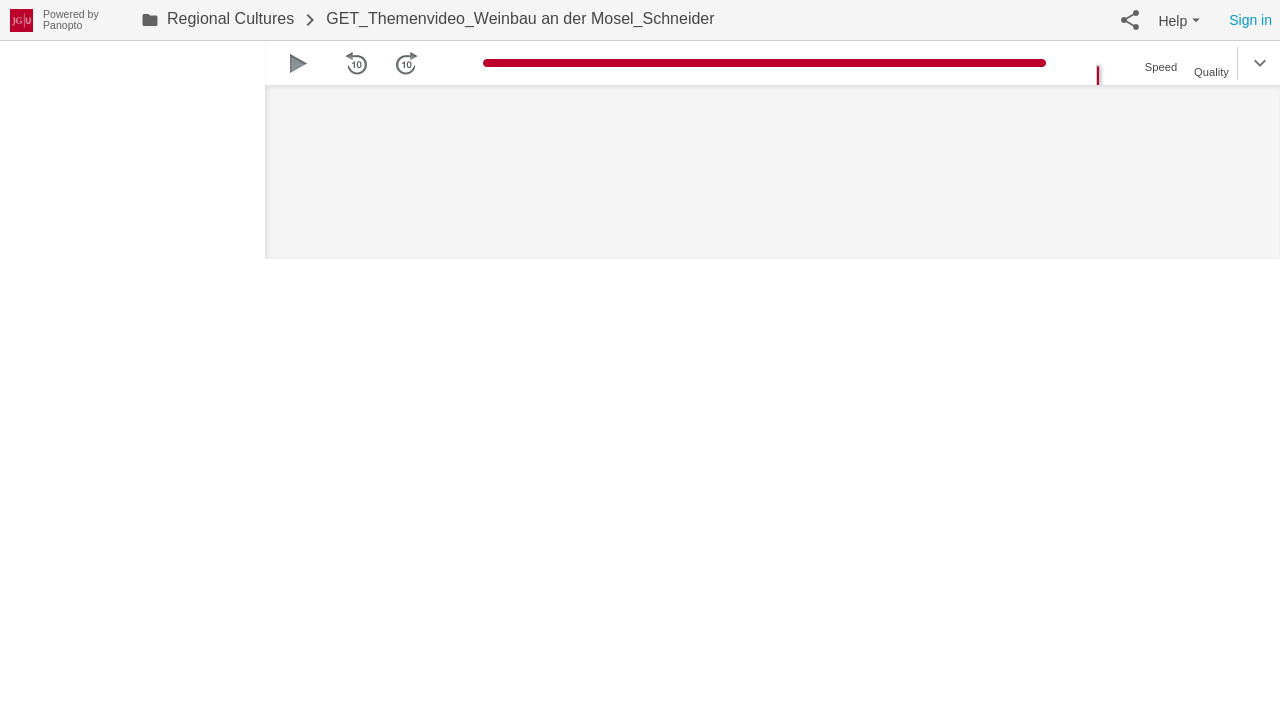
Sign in (1250, 20)
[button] (1130, 20)
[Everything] (21, 17)
